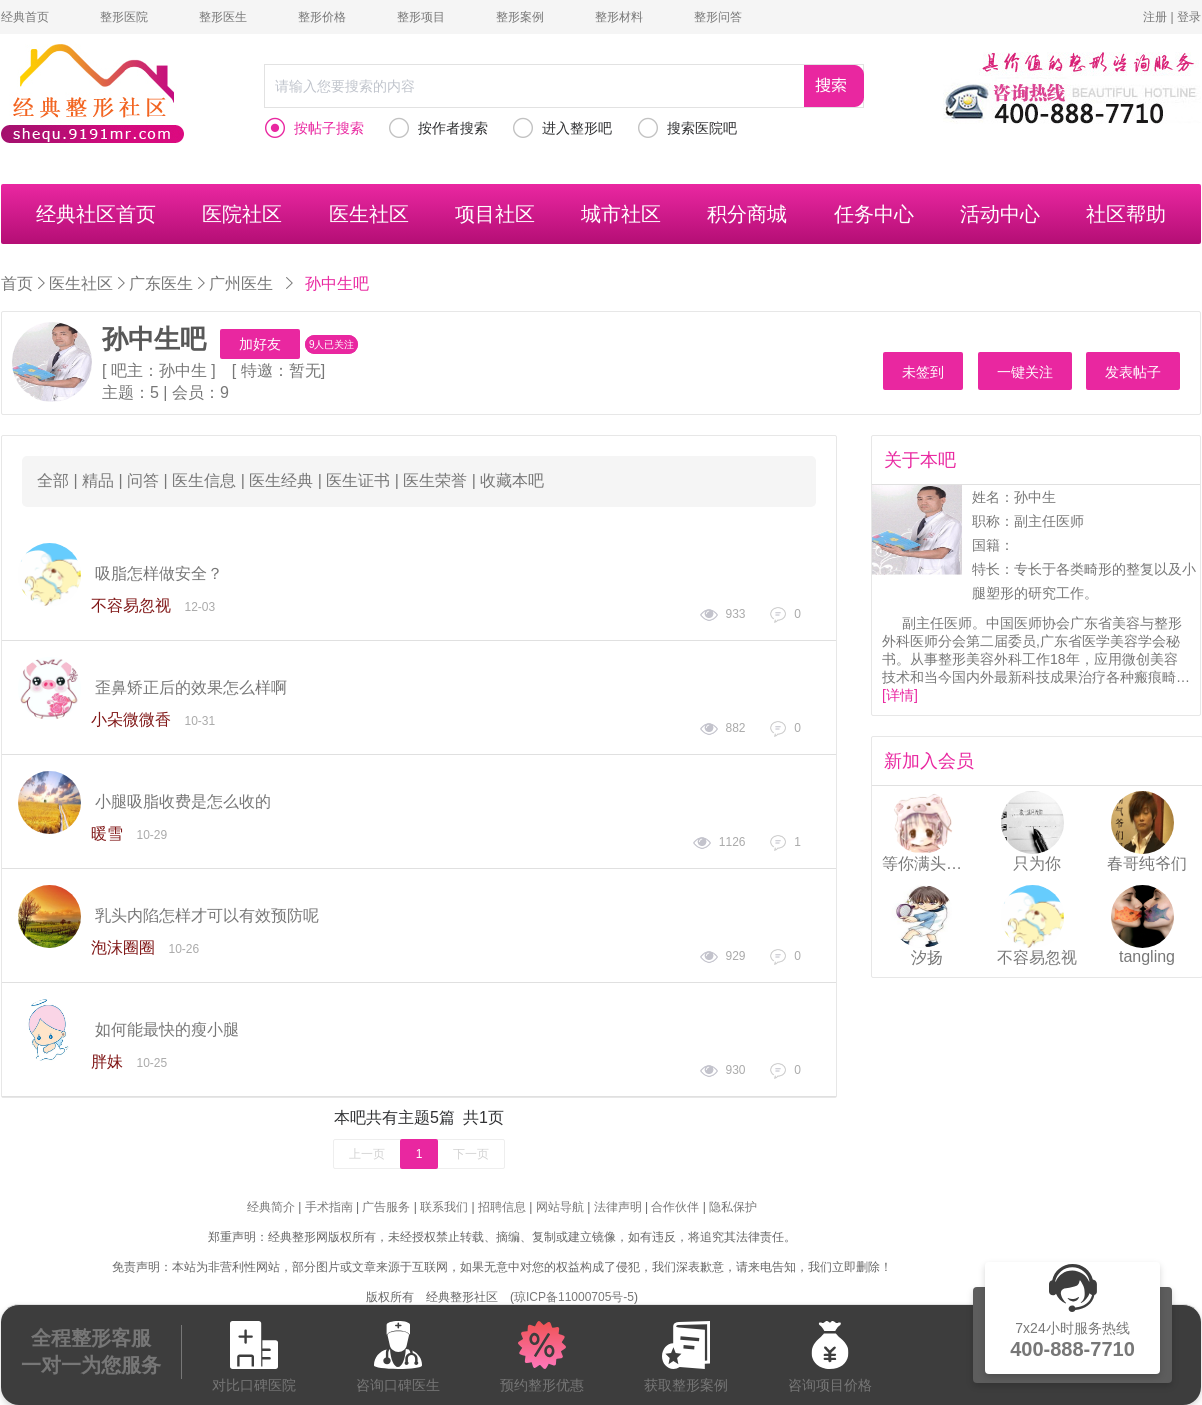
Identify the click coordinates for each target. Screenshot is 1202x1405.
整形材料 (619, 17)
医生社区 (369, 214)
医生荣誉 (435, 480)
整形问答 (718, 17)
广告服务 (386, 1207)
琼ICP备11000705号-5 (574, 1297)
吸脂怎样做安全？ (159, 573)
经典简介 (271, 1207)
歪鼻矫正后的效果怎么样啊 (191, 687)
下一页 (471, 1154)
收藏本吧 (512, 480)
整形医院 (124, 17)
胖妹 (107, 1061)
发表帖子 (1133, 372)
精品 (98, 480)
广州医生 (241, 283)
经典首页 (25, 17)
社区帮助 (1126, 214)
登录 (1189, 17)
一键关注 (1025, 372)
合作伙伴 (675, 1207)
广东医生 (161, 283)
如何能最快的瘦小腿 (167, 1029)
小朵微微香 (131, 719)
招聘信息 (502, 1207)
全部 (53, 480)
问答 (143, 480)
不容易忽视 (131, 605)
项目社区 (495, 214)
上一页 (367, 1154)
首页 (17, 283)
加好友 (260, 344)
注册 (1155, 17)
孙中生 (183, 370)
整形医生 (223, 17)
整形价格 (322, 17)
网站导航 (560, 1207)
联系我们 (444, 1207)
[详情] (900, 695)
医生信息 (204, 480)
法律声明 (618, 1207)
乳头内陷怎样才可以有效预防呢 (207, 915)
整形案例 (520, 17)
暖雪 (107, 833)
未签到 (923, 372)
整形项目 (421, 17)
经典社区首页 (96, 214)
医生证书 (358, 480)
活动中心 (1000, 214)
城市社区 (621, 214)
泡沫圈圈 (123, 947)
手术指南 (329, 1207)
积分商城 (747, 214)
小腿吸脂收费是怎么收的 (183, 801)
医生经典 (281, 480)
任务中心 (874, 214)
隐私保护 (733, 1207)
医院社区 (242, 214)
